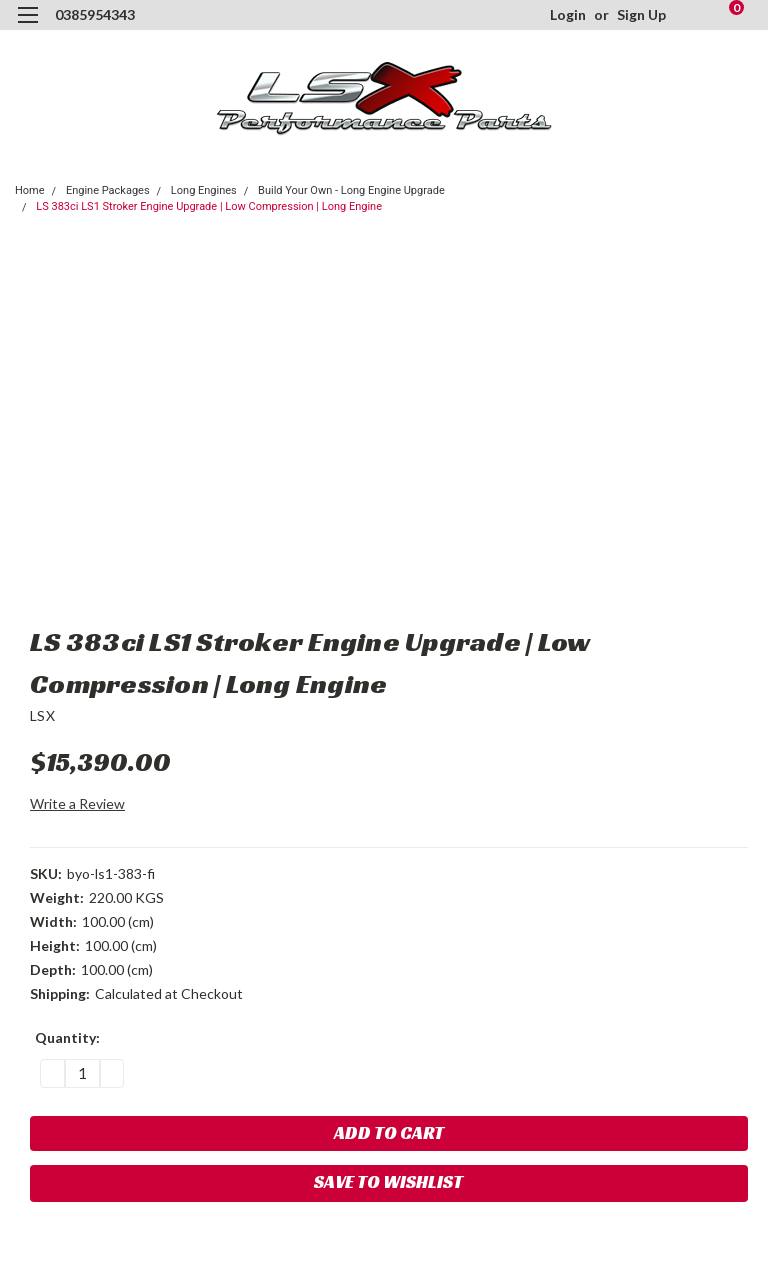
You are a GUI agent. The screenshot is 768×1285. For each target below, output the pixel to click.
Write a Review (77, 803)
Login (568, 14)
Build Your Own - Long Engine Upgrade (351, 190)
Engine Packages (108, 190)
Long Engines (204, 190)
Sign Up (641, 14)
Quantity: (67, 1037)
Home (30, 190)
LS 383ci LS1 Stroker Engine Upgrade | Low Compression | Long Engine (209, 206)
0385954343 (95, 14)
